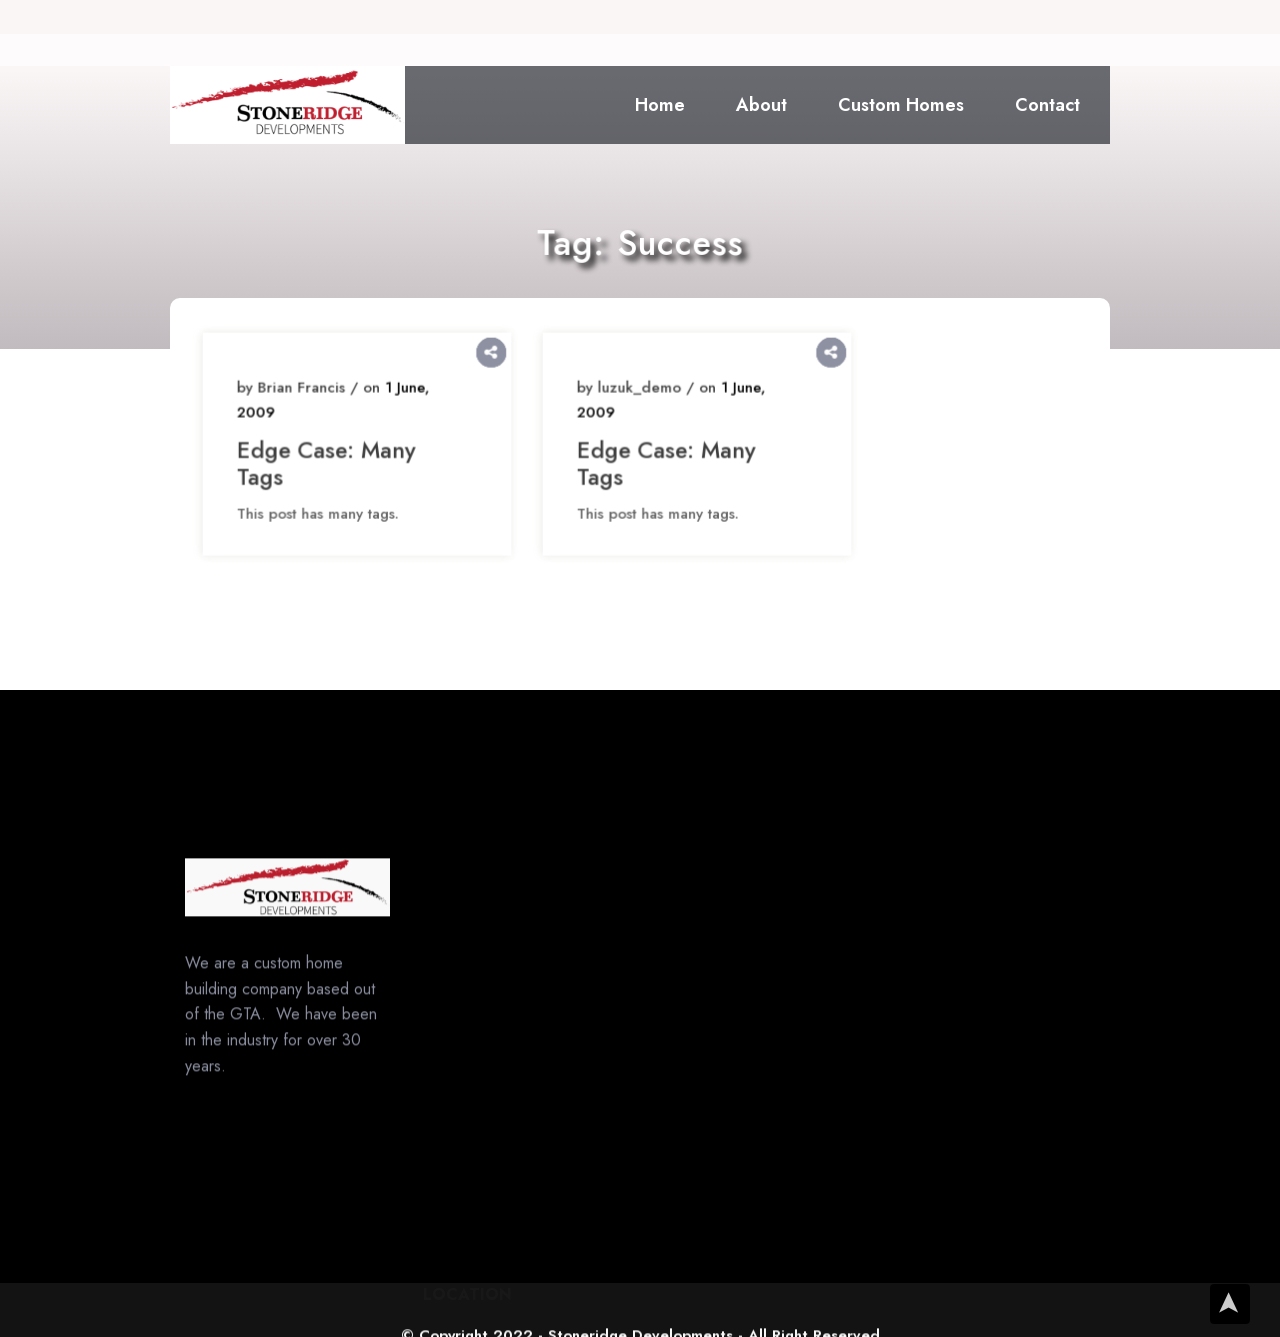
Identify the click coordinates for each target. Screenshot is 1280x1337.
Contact (1047, 105)
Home (660, 105)
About (761, 105)
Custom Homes (901, 105)
